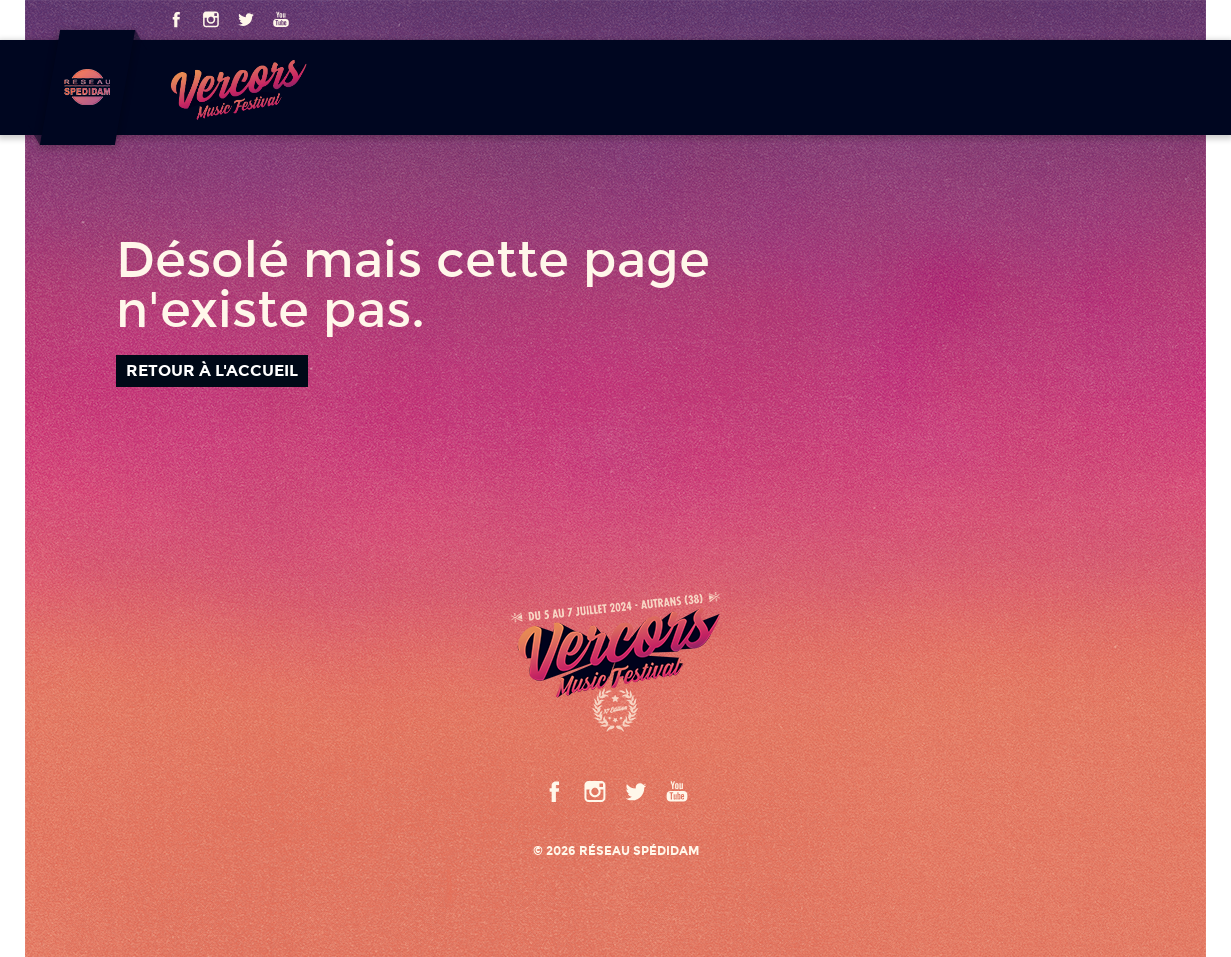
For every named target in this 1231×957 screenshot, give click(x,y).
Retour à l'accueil (212, 370)
